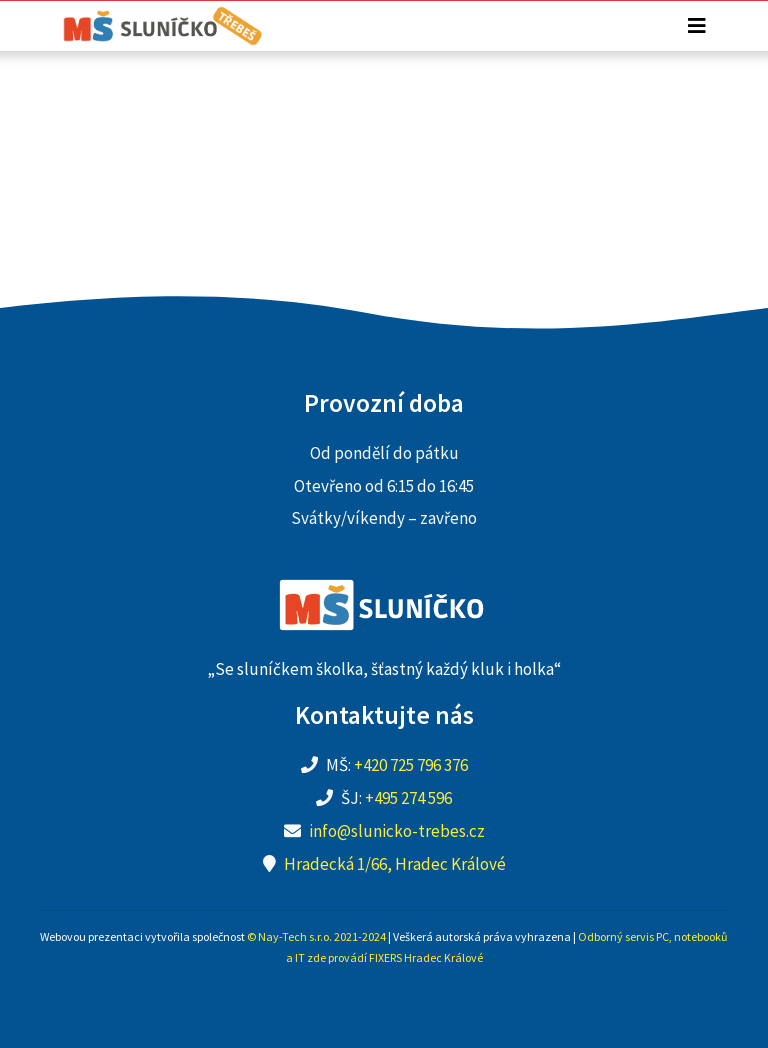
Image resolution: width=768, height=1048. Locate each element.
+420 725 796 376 (411, 765)
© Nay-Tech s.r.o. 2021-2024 (316, 936)
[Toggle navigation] (697, 26)
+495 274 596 (408, 798)
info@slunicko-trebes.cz (397, 831)
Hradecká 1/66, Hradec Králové (395, 864)
